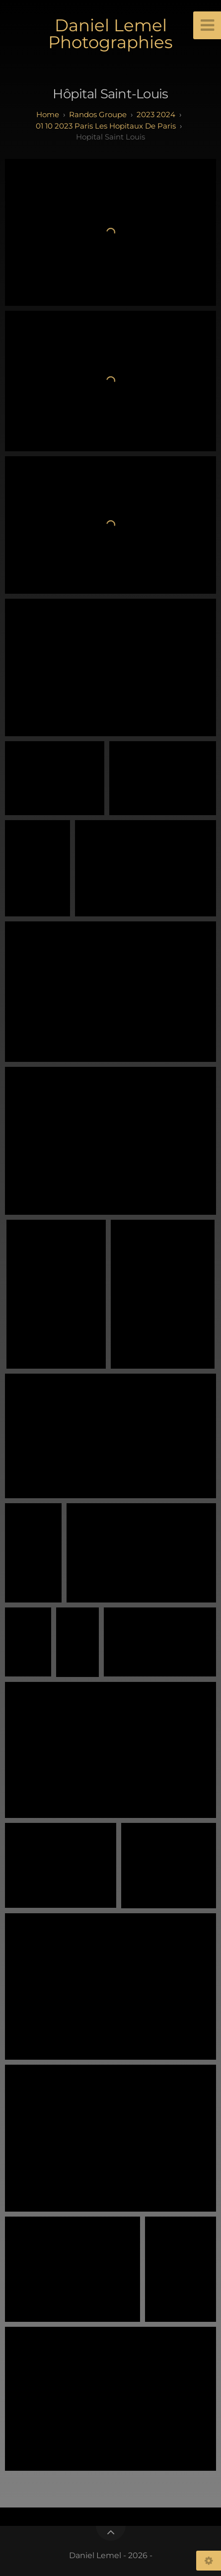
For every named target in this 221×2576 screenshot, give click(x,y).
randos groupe (98, 114)
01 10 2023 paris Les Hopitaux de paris (106, 126)
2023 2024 (156, 114)
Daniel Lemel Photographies (110, 34)
